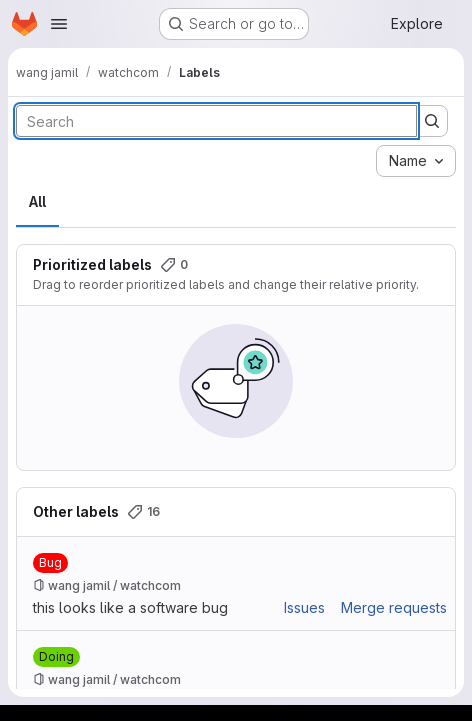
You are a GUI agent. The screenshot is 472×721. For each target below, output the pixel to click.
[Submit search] (432, 121)
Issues (304, 607)
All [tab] (37, 201)
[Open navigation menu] (59, 24)
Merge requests (394, 607)
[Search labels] (216, 121)
